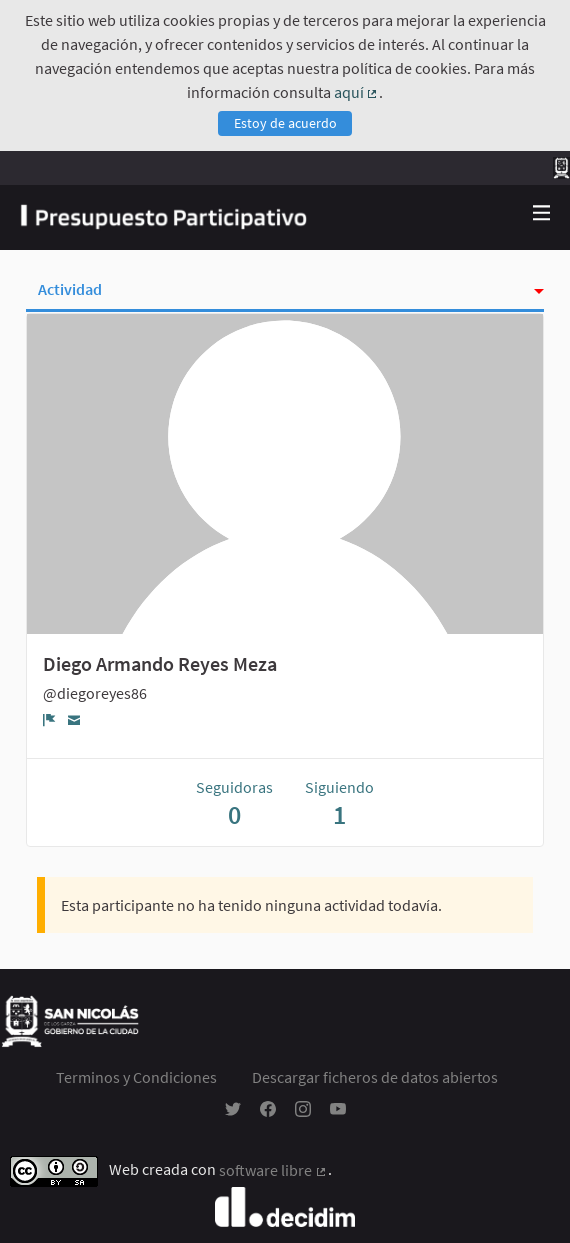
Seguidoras (234, 803)
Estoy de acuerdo (285, 123)
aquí (357, 92)
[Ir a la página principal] (163, 217)
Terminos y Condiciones (136, 1077)
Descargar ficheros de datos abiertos (375, 1077)
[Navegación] (542, 213)
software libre (273, 1170)
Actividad (70, 289)
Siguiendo (339, 803)
